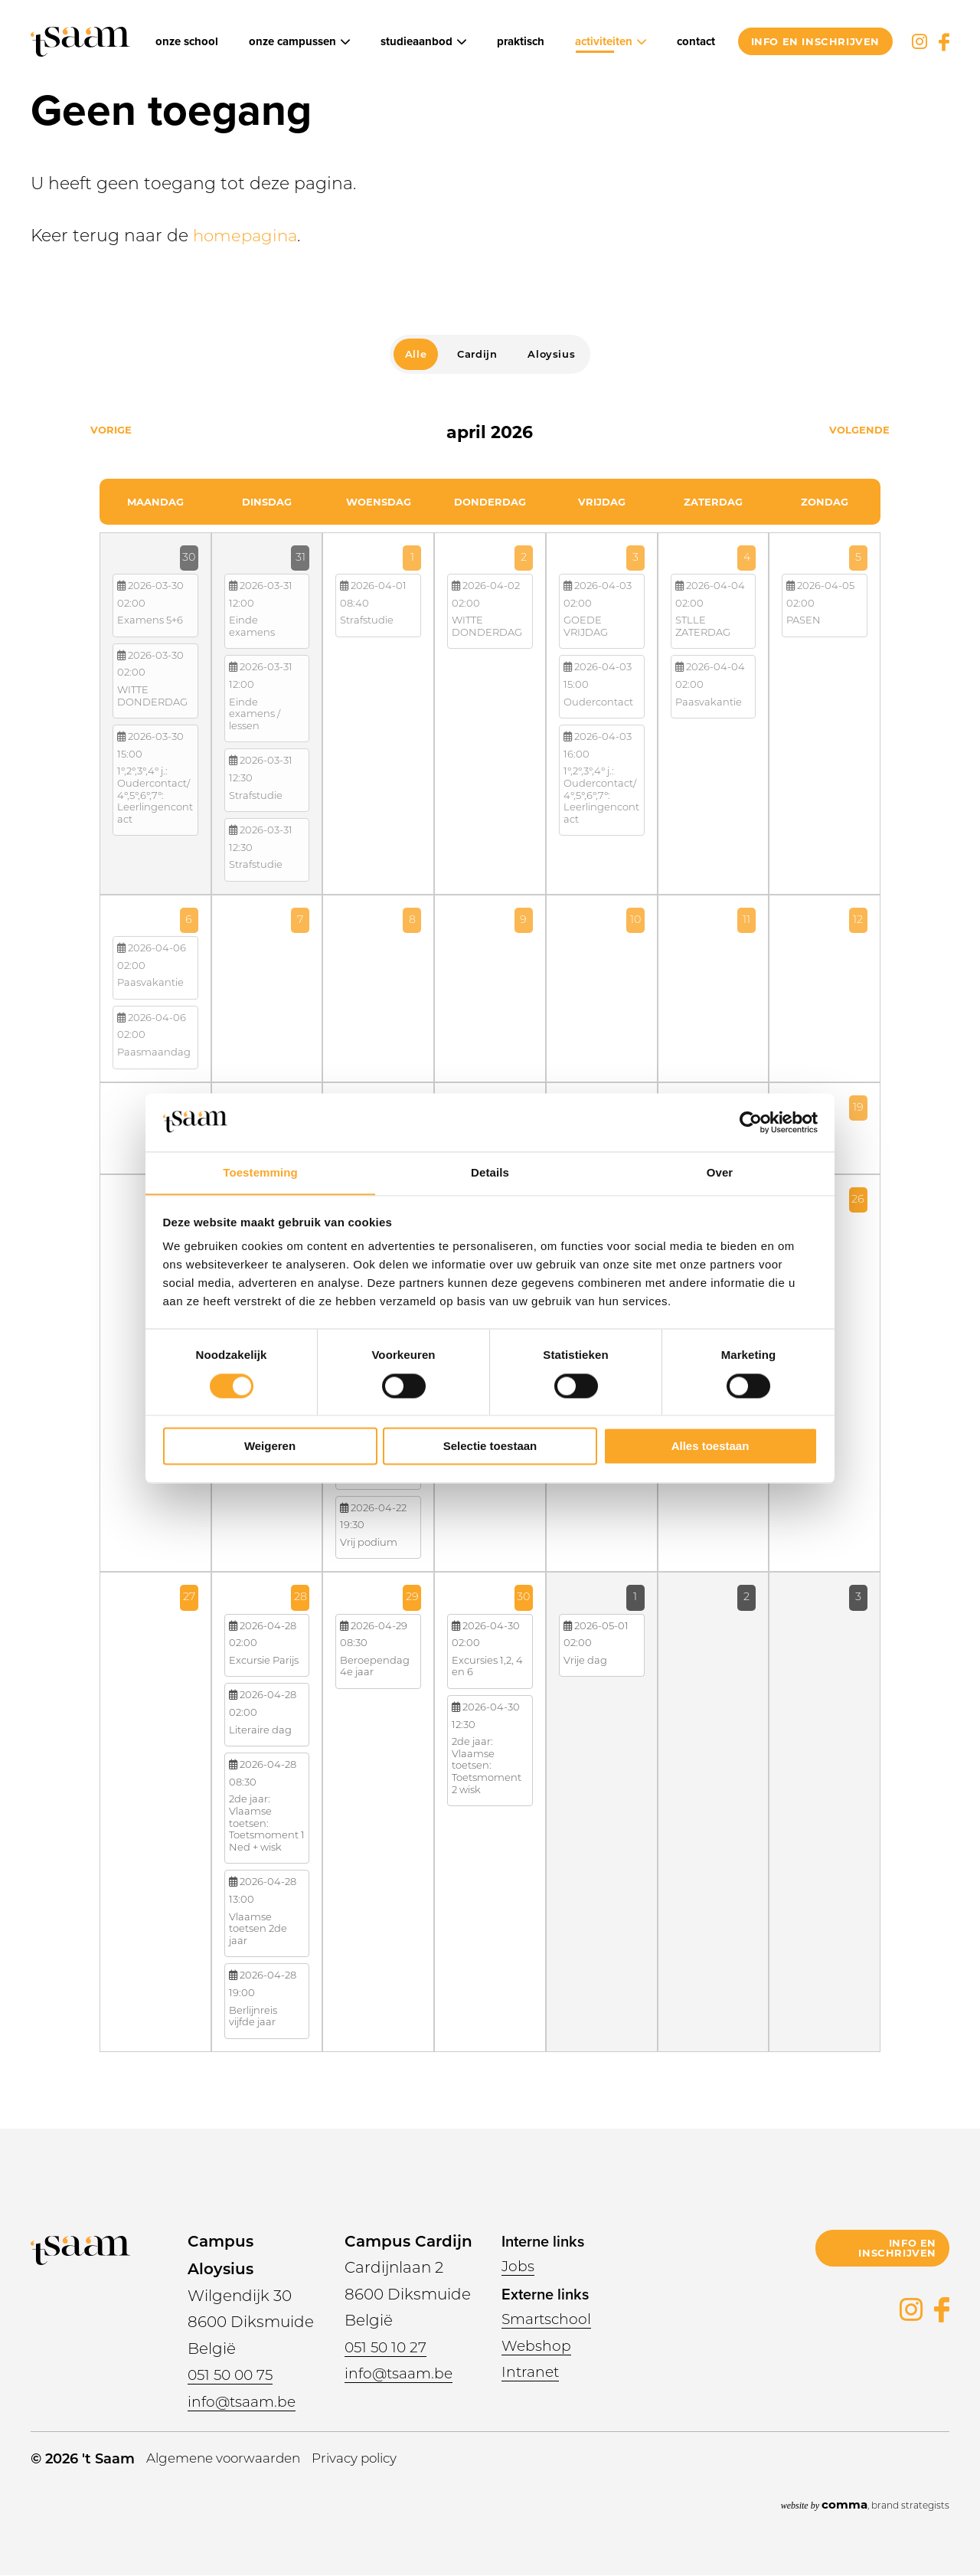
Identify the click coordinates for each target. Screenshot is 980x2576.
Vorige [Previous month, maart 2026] (111, 430)
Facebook (944, 42)
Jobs (519, 2267)
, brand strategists (865, 2504)
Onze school (186, 41)
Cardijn (477, 354)
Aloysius (551, 354)
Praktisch (520, 41)
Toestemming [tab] (260, 1172)
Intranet (532, 2373)
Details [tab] (490, 1172)
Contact (696, 41)
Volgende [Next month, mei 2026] (859, 430)
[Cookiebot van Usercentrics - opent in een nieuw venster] (751, 1122)
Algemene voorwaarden (229, 2459)
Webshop (538, 2347)
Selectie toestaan (490, 1446)
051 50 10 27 (388, 2348)
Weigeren (270, 1446)
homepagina (247, 237)
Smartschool (548, 2320)
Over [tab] (720, 1172)
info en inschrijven (815, 41)
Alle (415, 354)
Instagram (919, 41)
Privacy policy (372, 2459)
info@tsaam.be (245, 2403)
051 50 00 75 (233, 2376)
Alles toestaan (710, 1446)
